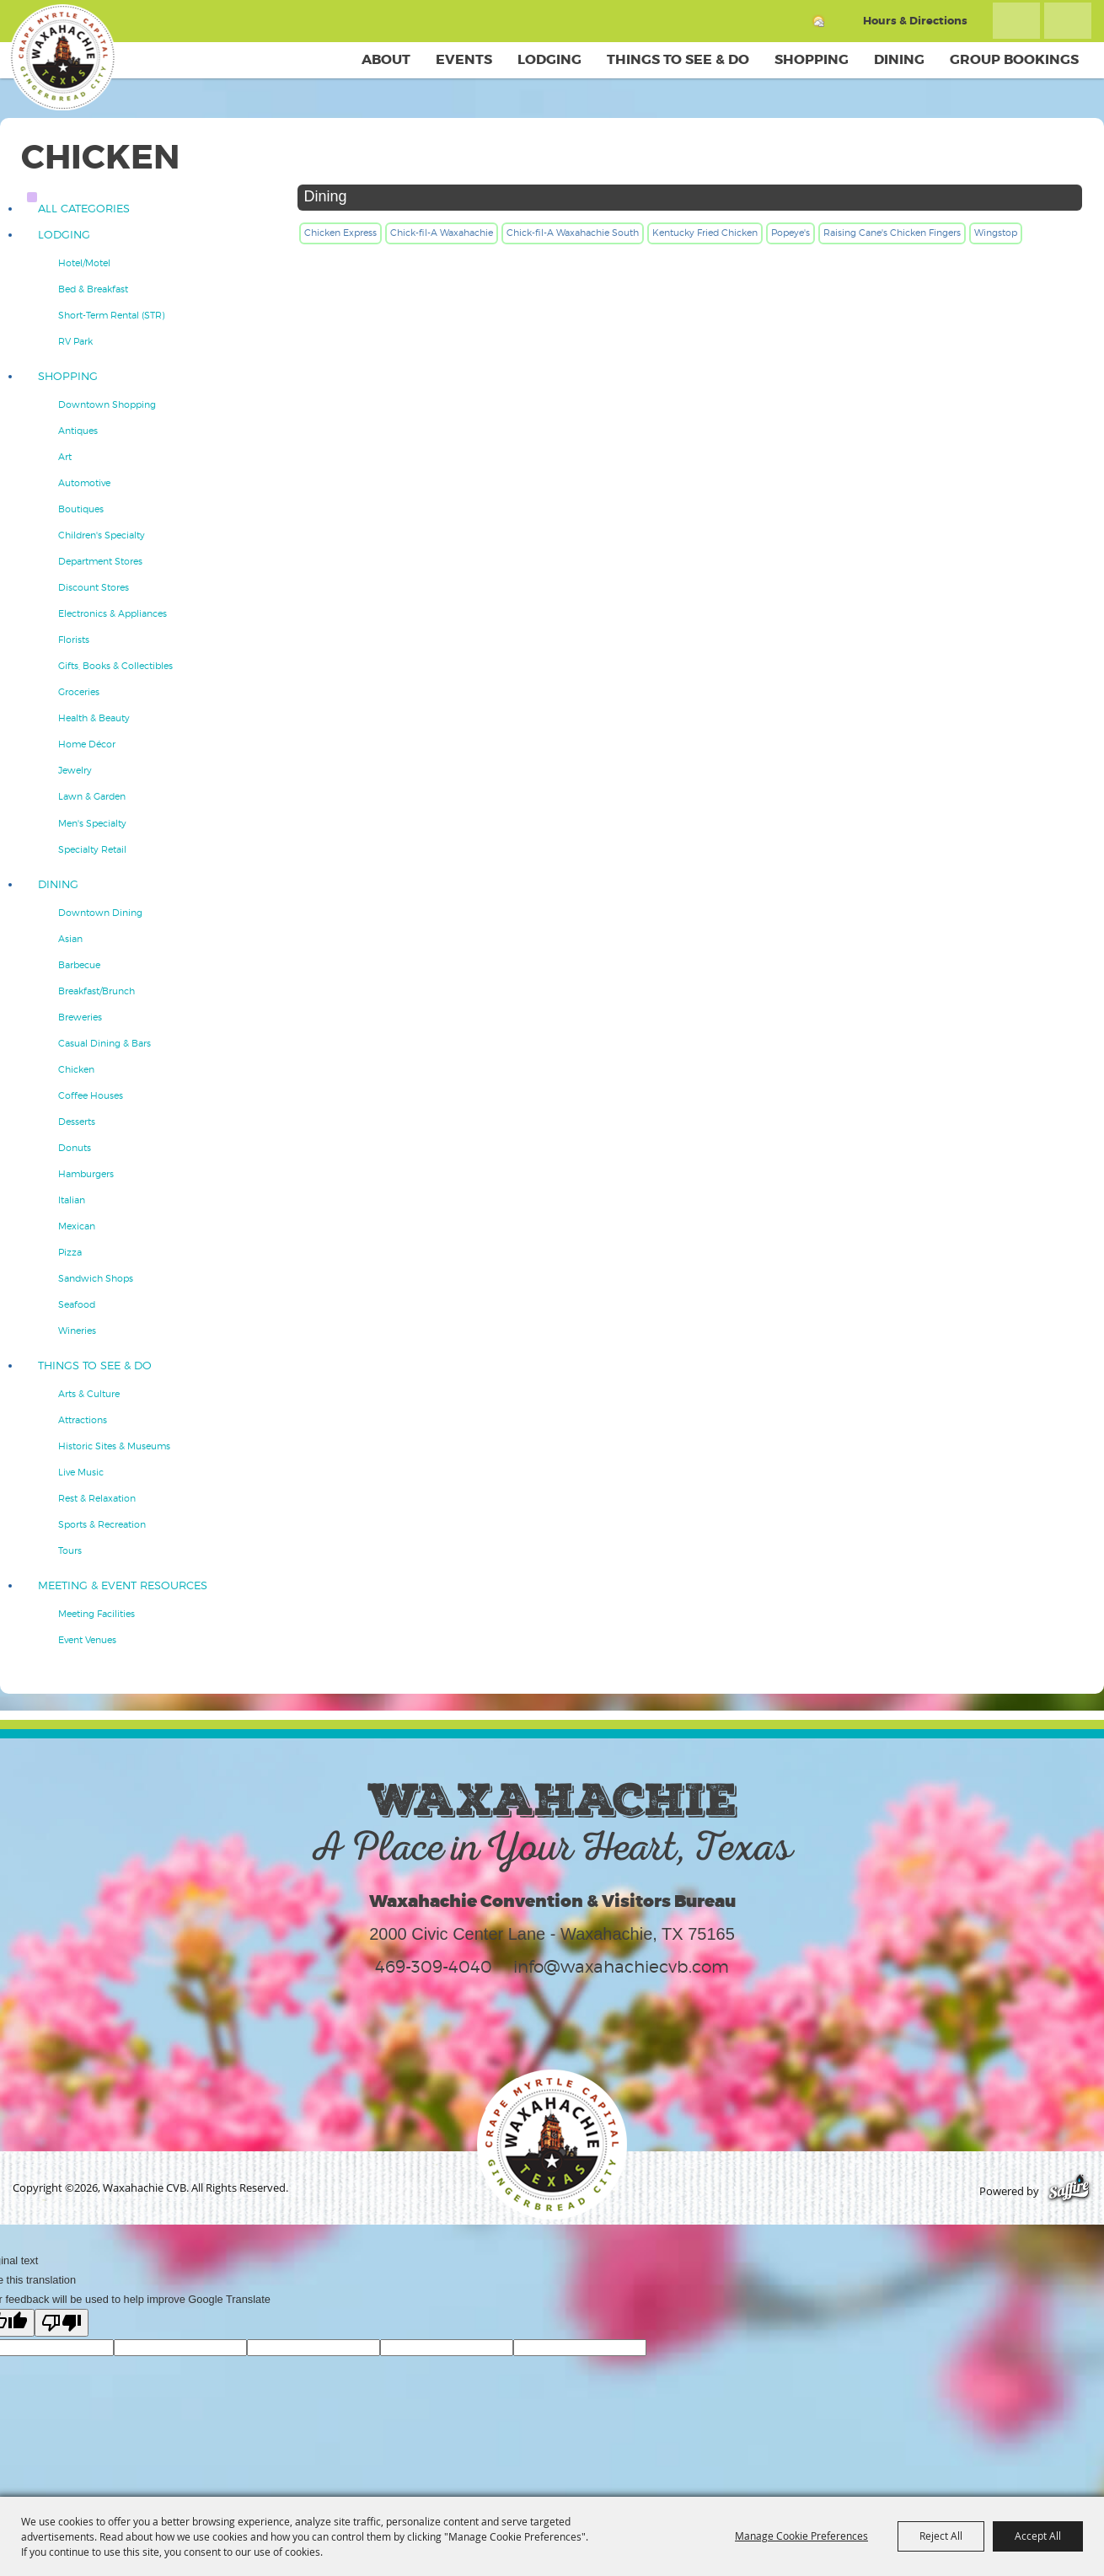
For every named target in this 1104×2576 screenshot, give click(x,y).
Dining (899, 59)
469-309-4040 (433, 1967)
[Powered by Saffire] (1069, 2191)
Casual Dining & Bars (104, 1043)
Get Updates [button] (1067, 21)
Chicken (76, 1069)
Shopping (811, 59)
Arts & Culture (89, 1394)
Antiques (78, 430)
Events (464, 59)
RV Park (75, 341)
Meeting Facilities (96, 1614)
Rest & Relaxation (97, 1498)
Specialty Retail (92, 849)
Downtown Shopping (107, 404)
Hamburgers (86, 1174)
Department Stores (100, 561)
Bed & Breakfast (93, 289)
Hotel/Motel (84, 263)
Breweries (80, 1017)
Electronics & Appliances (112, 613)
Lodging (549, 59)
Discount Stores (93, 587)
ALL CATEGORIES (84, 208)
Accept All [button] (1038, 2535)
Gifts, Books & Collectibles (115, 666)
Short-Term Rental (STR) (111, 315)
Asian (70, 939)
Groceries (78, 692)
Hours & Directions (915, 20)
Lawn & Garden (92, 796)
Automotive (84, 483)
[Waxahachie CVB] (66, 59)
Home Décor (86, 744)
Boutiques (81, 509)
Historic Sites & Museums (114, 1446)
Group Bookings (1014, 59)
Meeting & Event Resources (122, 1585)
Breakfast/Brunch (96, 991)
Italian (71, 1200)
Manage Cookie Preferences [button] (801, 2535)
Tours (70, 1550)
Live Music (81, 1472)
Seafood (76, 1304)
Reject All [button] (940, 2535)
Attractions (82, 1420)
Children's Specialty (101, 535)
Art (65, 457)
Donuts (74, 1148)
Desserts (76, 1121)
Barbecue (79, 965)
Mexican (76, 1226)
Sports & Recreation (102, 1524)
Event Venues (87, 1640)
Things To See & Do (678, 59)
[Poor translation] (61, 2323)
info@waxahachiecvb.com (621, 1967)
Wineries (77, 1330)
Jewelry (75, 770)
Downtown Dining (100, 912)
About (386, 59)
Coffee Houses (90, 1095)
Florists (73, 639)
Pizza (70, 1252)
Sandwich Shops (95, 1278)
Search (1016, 21)
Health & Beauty (94, 718)
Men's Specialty (92, 823)
